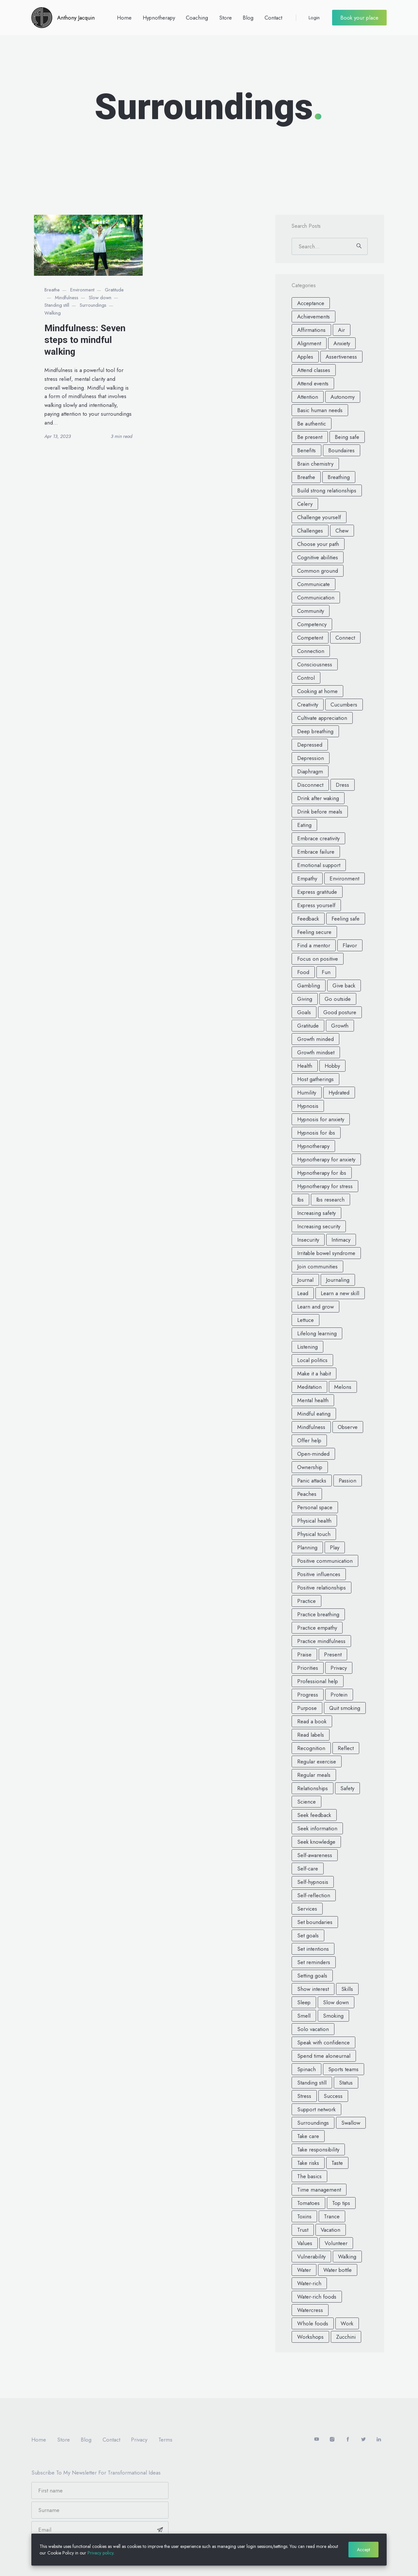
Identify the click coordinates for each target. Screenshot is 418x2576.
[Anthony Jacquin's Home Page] (63, 17)
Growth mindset (315, 1052)
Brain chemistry (315, 464)
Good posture (339, 1012)
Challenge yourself (319, 517)
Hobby (332, 1066)
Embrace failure (315, 852)
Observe (348, 1427)
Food (303, 972)
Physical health (314, 1521)
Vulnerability (311, 2256)
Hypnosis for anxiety (320, 1119)
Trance (332, 2216)
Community (310, 611)
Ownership (309, 1467)
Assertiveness (341, 357)
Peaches (306, 1494)
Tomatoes (308, 2203)
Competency (312, 624)
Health (304, 1066)
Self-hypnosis (312, 1882)
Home (124, 18)
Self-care (307, 1868)
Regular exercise (316, 1761)
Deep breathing (315, 731)
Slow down (100, 297)
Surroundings (93, 305)
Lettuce (305, 1320)
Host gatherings (315, 1079)
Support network (316, 2109)
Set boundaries (314, 1922)
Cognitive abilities (317, 557)
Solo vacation (313, 2029)
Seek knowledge (316, 1842)
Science (306, 1802)
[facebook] (348, 2439)
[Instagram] (332, 2439)
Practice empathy (317, 1628)
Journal (305, 1280)
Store (225, 18)
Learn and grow (315, 1307)
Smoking (333, 2016)
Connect (345, 638)
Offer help (309, 1440)
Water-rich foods (316, 2297)
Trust (302, 2230)
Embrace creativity (318, 838)
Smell (304, 2016)
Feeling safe (345, 919)
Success (333, 2096)
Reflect (346, 1748)
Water (304, 2270)
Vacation (330, 2230)
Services (307, 1909)
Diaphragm (310, 771)
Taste (337, 2163)
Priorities (307, 1668)
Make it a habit (314, 1373)
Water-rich (309, 2283)
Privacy (338, 1668)
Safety (347, 1788)
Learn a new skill (340, 1293)
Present (333, 1654)
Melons (342, 1387)
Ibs (300, 1199)
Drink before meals (319, 811)
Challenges (310, 531)
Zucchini (346, 2337)
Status (346, 2083)
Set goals (308, 1935)
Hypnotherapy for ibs (321, 1173)
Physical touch (313, 1534)
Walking (52, 313)
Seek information (317, 1828)
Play (334, 1547)
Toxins (304, 2216)
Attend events (313, 383)
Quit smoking (344, 1708)
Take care (308, 2136)
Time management (319, 2190)
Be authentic (311, 423)
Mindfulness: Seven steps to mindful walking (84, 340)
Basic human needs (320, 410)
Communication (315, 597)
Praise (304, 1654)
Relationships (312, 1788)
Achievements (313, 316)
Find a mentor (313, 945)
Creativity (307, 704)
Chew (341, 531)
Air (341, 330)
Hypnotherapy (159, 18)
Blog (248, 18)
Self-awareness (314, 1855)
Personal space (314, 1507)
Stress (304, 2096)
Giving (304, 999)
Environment (82, 289)
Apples (305, 357)
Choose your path (318, 544)
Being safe (347, 437)
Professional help (317, 1681)
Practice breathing (318, 1614)
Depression (310, 758)
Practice (306, 1601)
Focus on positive (317, 959)
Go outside (338, 999)
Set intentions (313, 1949)
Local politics (312, 1360)
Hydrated (339, 1092)
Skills (347, 1989)
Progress (307, 1695)
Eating (304, 825)
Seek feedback (314, 1815)
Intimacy (340, 1240)
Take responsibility (318, 2149)
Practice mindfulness (321, 1641)
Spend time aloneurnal (323, 2056)
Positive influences (318, 1574)
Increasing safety (316, 1213)
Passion (347, 1480)
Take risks (308, 2163)
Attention (307, 397)
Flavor (350, 945)
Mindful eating (313, 1414)
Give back (343, 985)
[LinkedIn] (379, 2439)
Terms (165, 2440)
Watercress (310, 2310)
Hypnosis (307, 1106)
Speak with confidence (323, 2042)
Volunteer (336, 2243)
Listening (307, 1347)
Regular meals (313, 1775)
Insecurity (308, 1240)
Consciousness (314, 664)
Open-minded (313, 1454)
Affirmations (311, 330)
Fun (326, 972)
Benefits (306, 450)
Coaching (197, 18)
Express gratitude (317, 892)
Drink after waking (318, 798)
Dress (342, 785)
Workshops (310, 2337)
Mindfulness (66, 297)
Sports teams (343, 2069)
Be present (309, 437)
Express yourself (316, 905)
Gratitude (114, 289)
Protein (338, 1695)
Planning (307, 1547)
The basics (309, 2176)
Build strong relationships (326, 490)
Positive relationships (321, 1587)
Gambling (308, 985)
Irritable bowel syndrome (326, 1253)
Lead (302, 1293)
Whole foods (312, 2323)
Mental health (313, 1400)
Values (304, 2243)
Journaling (337, 1280)
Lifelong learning (317, 1333)
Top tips (341, 2203)
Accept (363, 2549)
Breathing (339, 477)
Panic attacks (311, 1480)
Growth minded (315, 1039)
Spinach (306, 2069)
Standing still (56, 305)
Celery (305, 504)
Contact (273, 18)
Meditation (309, 1387)
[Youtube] (317, 2439)
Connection (310, 651)
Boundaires (341, 450)
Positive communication (325, 1561)
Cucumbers (343, 704)
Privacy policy (100, 2553)
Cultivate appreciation (322, 718)
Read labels (310, 1735)
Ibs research (330, 1199)
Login (314, 17)
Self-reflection (313, 1895)
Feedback (308, 919)
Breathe (52, 289)
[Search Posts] (330, 246)
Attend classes (313, 370)
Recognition (311, 1748)
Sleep (304, 2002)
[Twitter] (363, 2439)
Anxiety (341, 343)
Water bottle (337, 2270)
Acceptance (310, 303)
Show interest (313, 1989)
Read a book (312, 1721)
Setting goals (312, 1975)
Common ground (317, 571)
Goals (304, 1012)
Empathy (307, 878)
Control (306, 678)
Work (347, 2323)
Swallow (350, 2123)
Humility (306, 1092)
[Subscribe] (160, 2529)
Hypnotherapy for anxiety (326, 1159)
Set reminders (313, 1962)
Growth (339, 1026)
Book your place (359, 18)
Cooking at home (317, 691)
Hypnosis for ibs (316, 1133)
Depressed (309, 745)
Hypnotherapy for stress (325, 1186)
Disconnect (310, 785)
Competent (310, 638)
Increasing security (318, 1226)
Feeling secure (314, 932)
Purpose (307, 1708)
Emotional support (318, 865)
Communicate (313, 584)
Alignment (309, 343)
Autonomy (342, 397)
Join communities (317, 1266)
